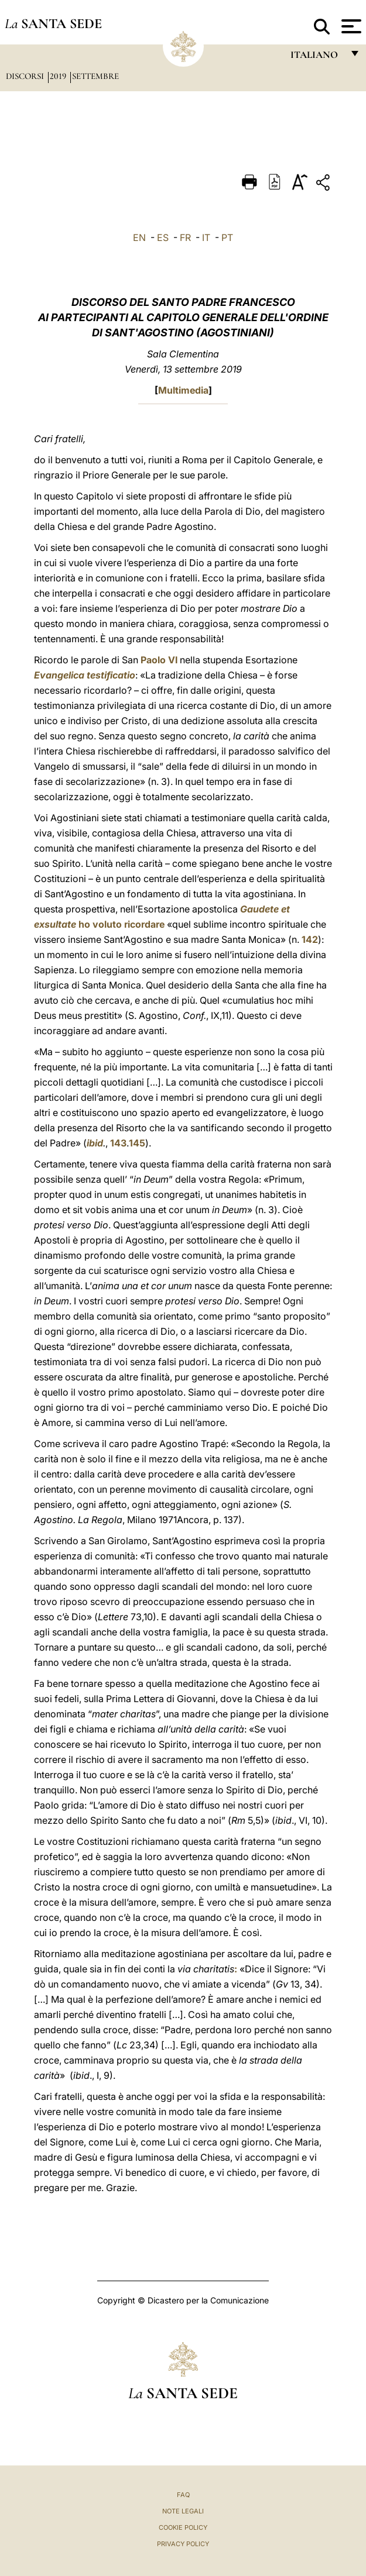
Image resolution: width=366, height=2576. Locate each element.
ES (163, 237)
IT (206, 237)
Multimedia (183, 390)
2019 (59, 76)
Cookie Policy (183, 2527)
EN (139, 237)
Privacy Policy (183, 2544)
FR (185, 237)
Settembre (95, 76)
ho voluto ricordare (121, 924)
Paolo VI (159, 660)
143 (118, 1143)
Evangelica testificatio (84, 675)
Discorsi (26, 76)
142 (310, 939)
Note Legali (183, 2511)
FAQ (183, 2495)
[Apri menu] (349, 26)
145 (137, 1143)
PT (227, 237)
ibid (95, 1143)
